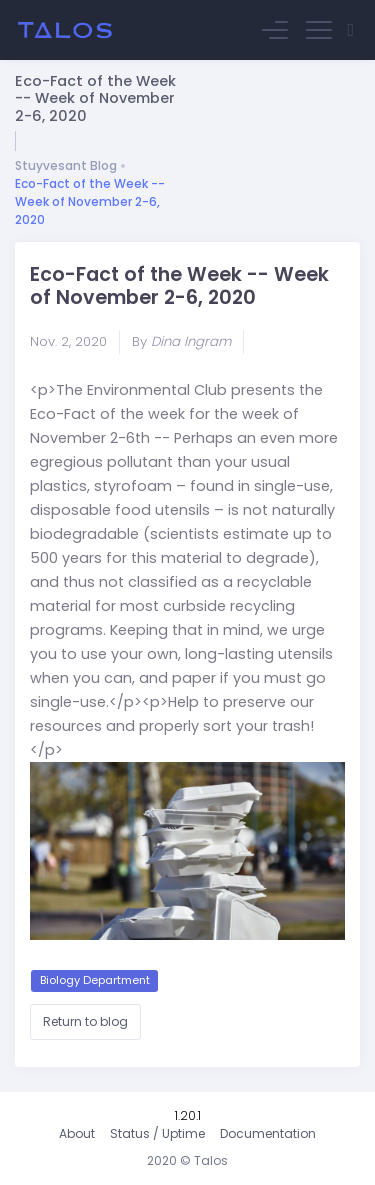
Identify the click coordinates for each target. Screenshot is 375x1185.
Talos (211, 1160)
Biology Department (95, 980)
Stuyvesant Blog (66, 165)
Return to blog (85, 1021)
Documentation (268, 1133)
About (77, 1133)
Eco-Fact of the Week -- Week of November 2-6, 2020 (90, 201)
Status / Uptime (157, 1133)
